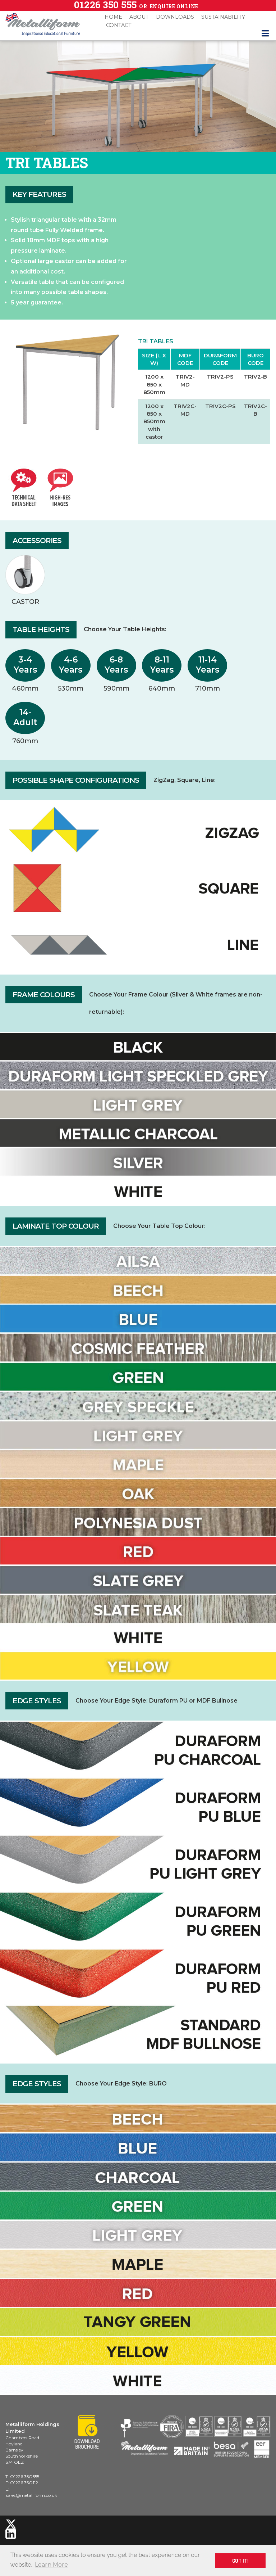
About (139, 17)
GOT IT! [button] (240, 2560)
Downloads (175, 17)
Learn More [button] (51, 2564)
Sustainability (223, 17)
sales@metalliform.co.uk (31, 2495)
